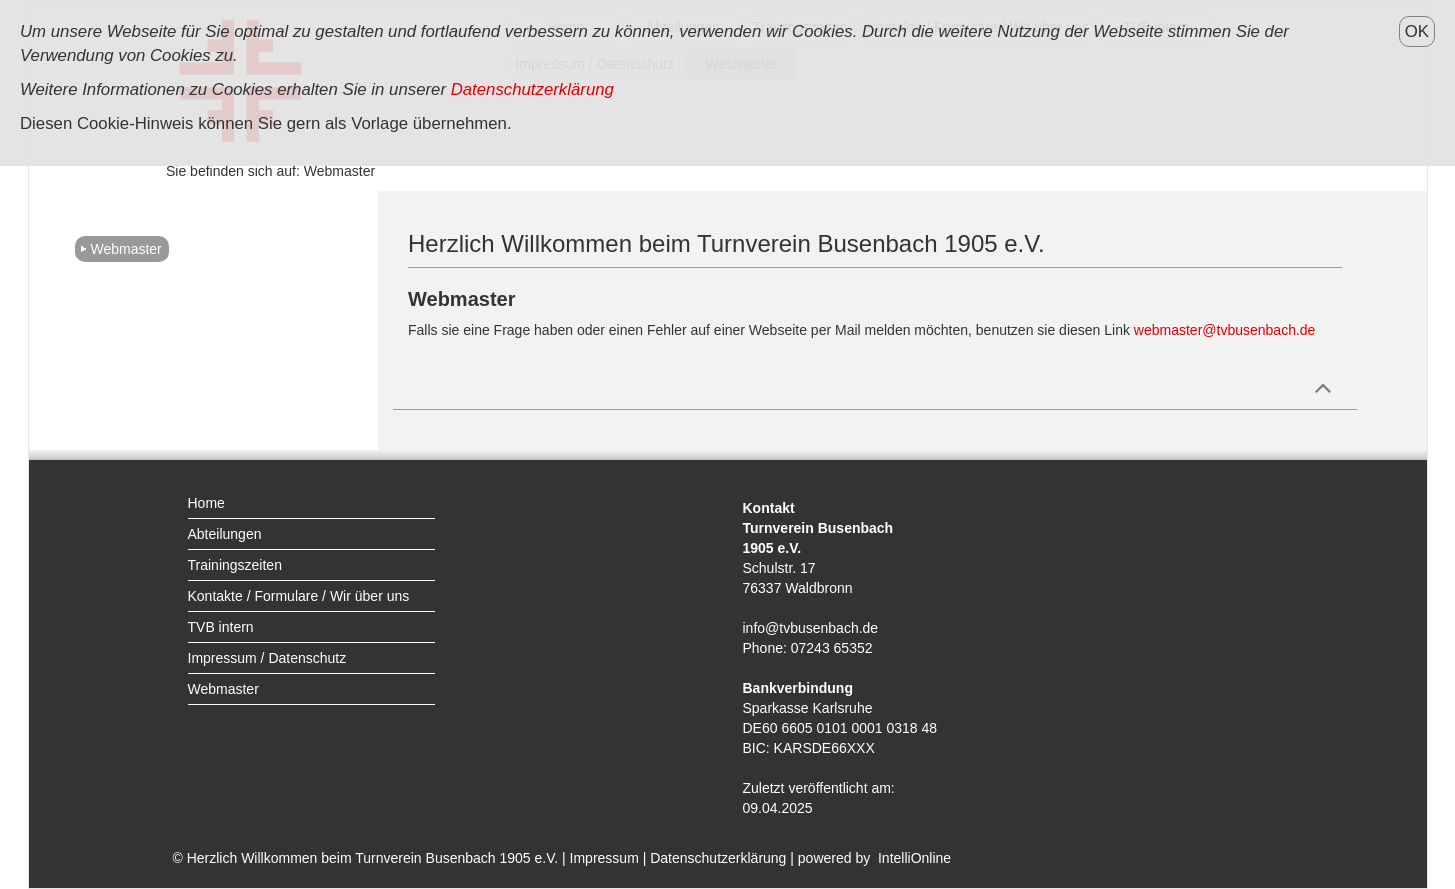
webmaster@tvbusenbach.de (1225, 330)
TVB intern (221, 627)
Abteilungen (225, 534)
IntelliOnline (914, 858)
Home (206, 503)
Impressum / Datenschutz (267, 658)
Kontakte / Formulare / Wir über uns (299, 596)
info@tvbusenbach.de (811, 628)
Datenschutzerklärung (718, 858)
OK (1417, 31)
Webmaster (125, 249)
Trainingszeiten (235, 565)
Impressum (604, 858)
